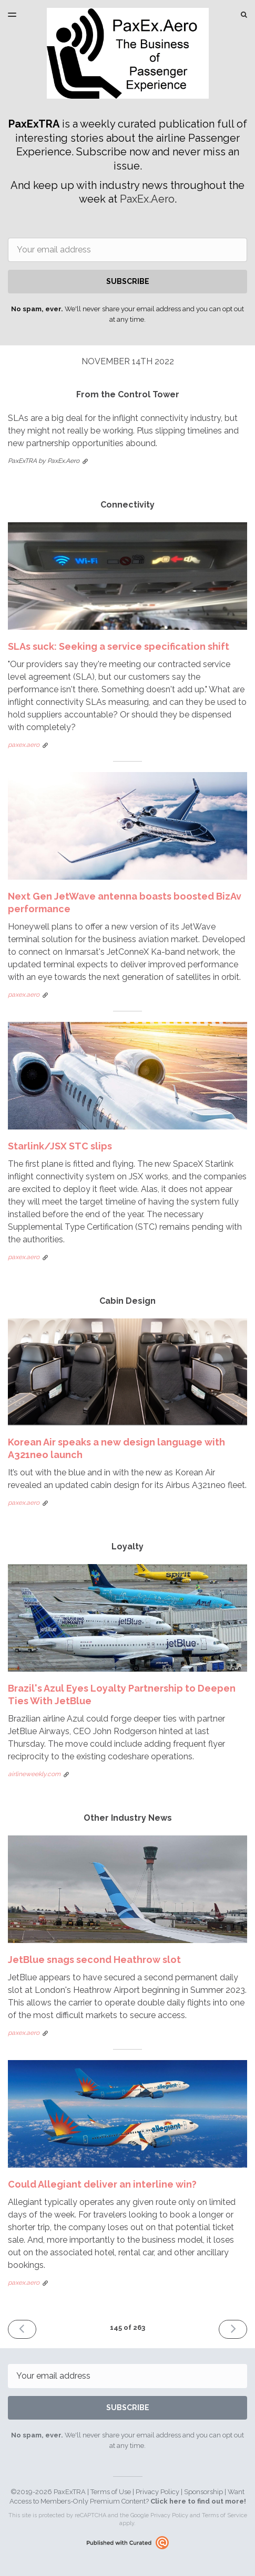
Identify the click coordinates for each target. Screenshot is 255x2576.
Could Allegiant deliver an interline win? (102, 2184)
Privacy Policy (157, 2492)
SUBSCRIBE (127, 281)
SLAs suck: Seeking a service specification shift (118, 646)
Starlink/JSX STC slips (60, 1146)
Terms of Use (110, 2492)
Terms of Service (224, 2515)
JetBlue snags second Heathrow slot (94, 1959)
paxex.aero (23, 744)
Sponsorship (203, 2492)
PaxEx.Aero (147, 199)
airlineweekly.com (34, 1774)
